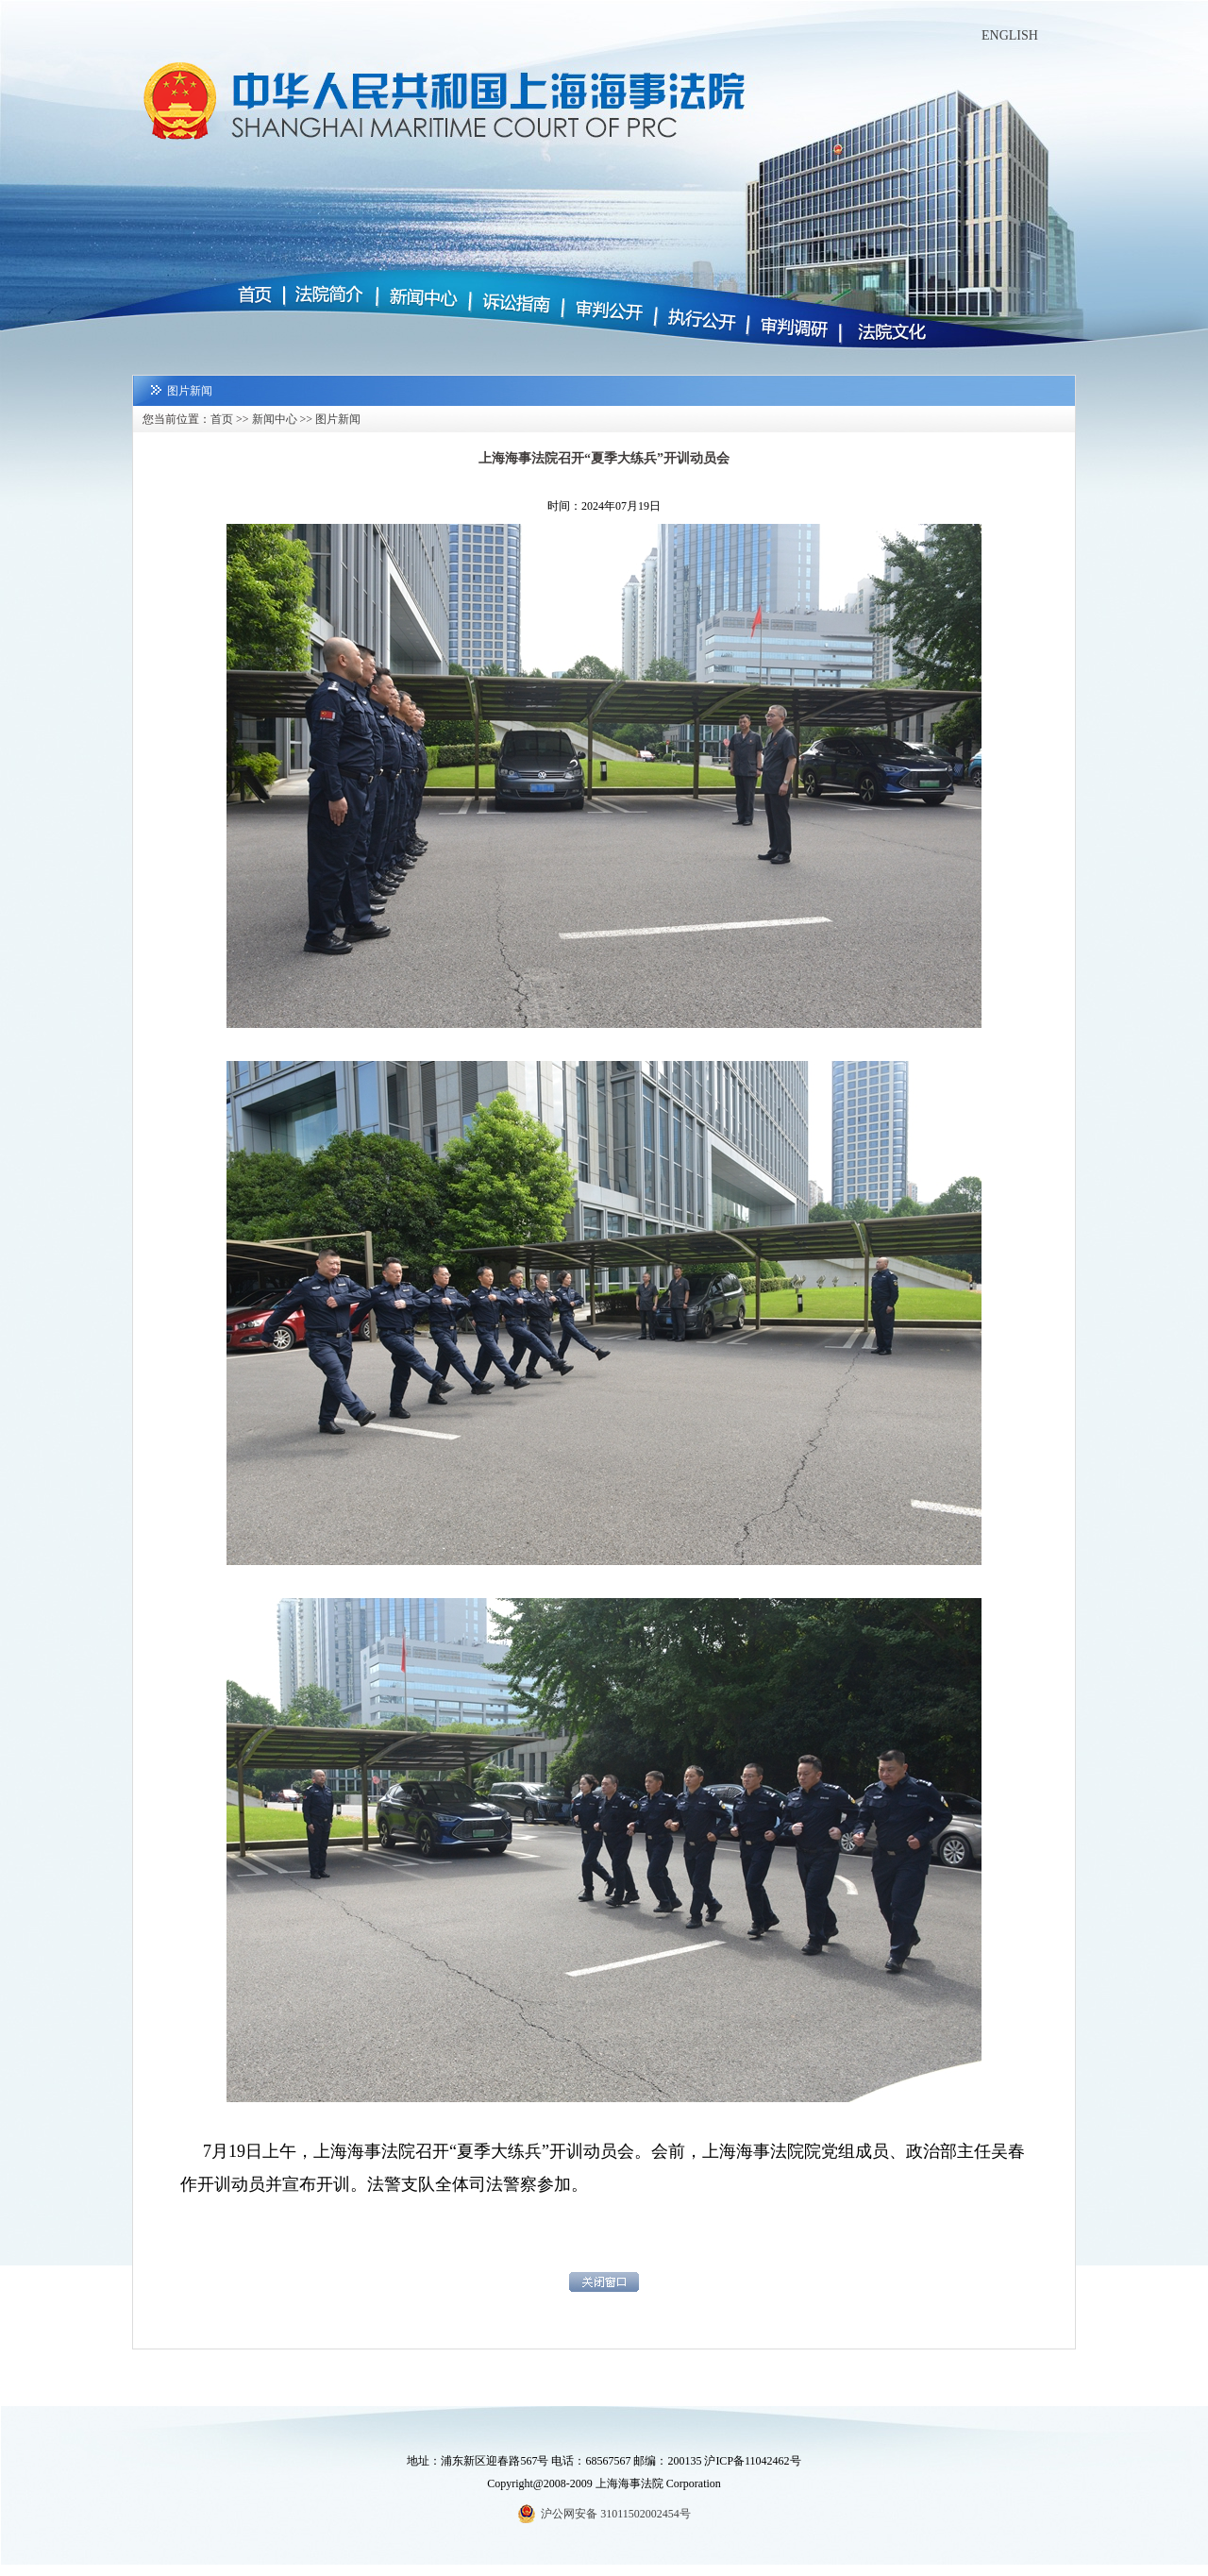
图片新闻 (338, 419)
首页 (261, 296)
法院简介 (331, 295)
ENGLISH (1010, 35)
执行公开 (699, 320)
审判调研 (792, 327)
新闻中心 (422, 298)
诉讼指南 (514, 303)
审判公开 (607, 311)
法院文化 (883, 335)
